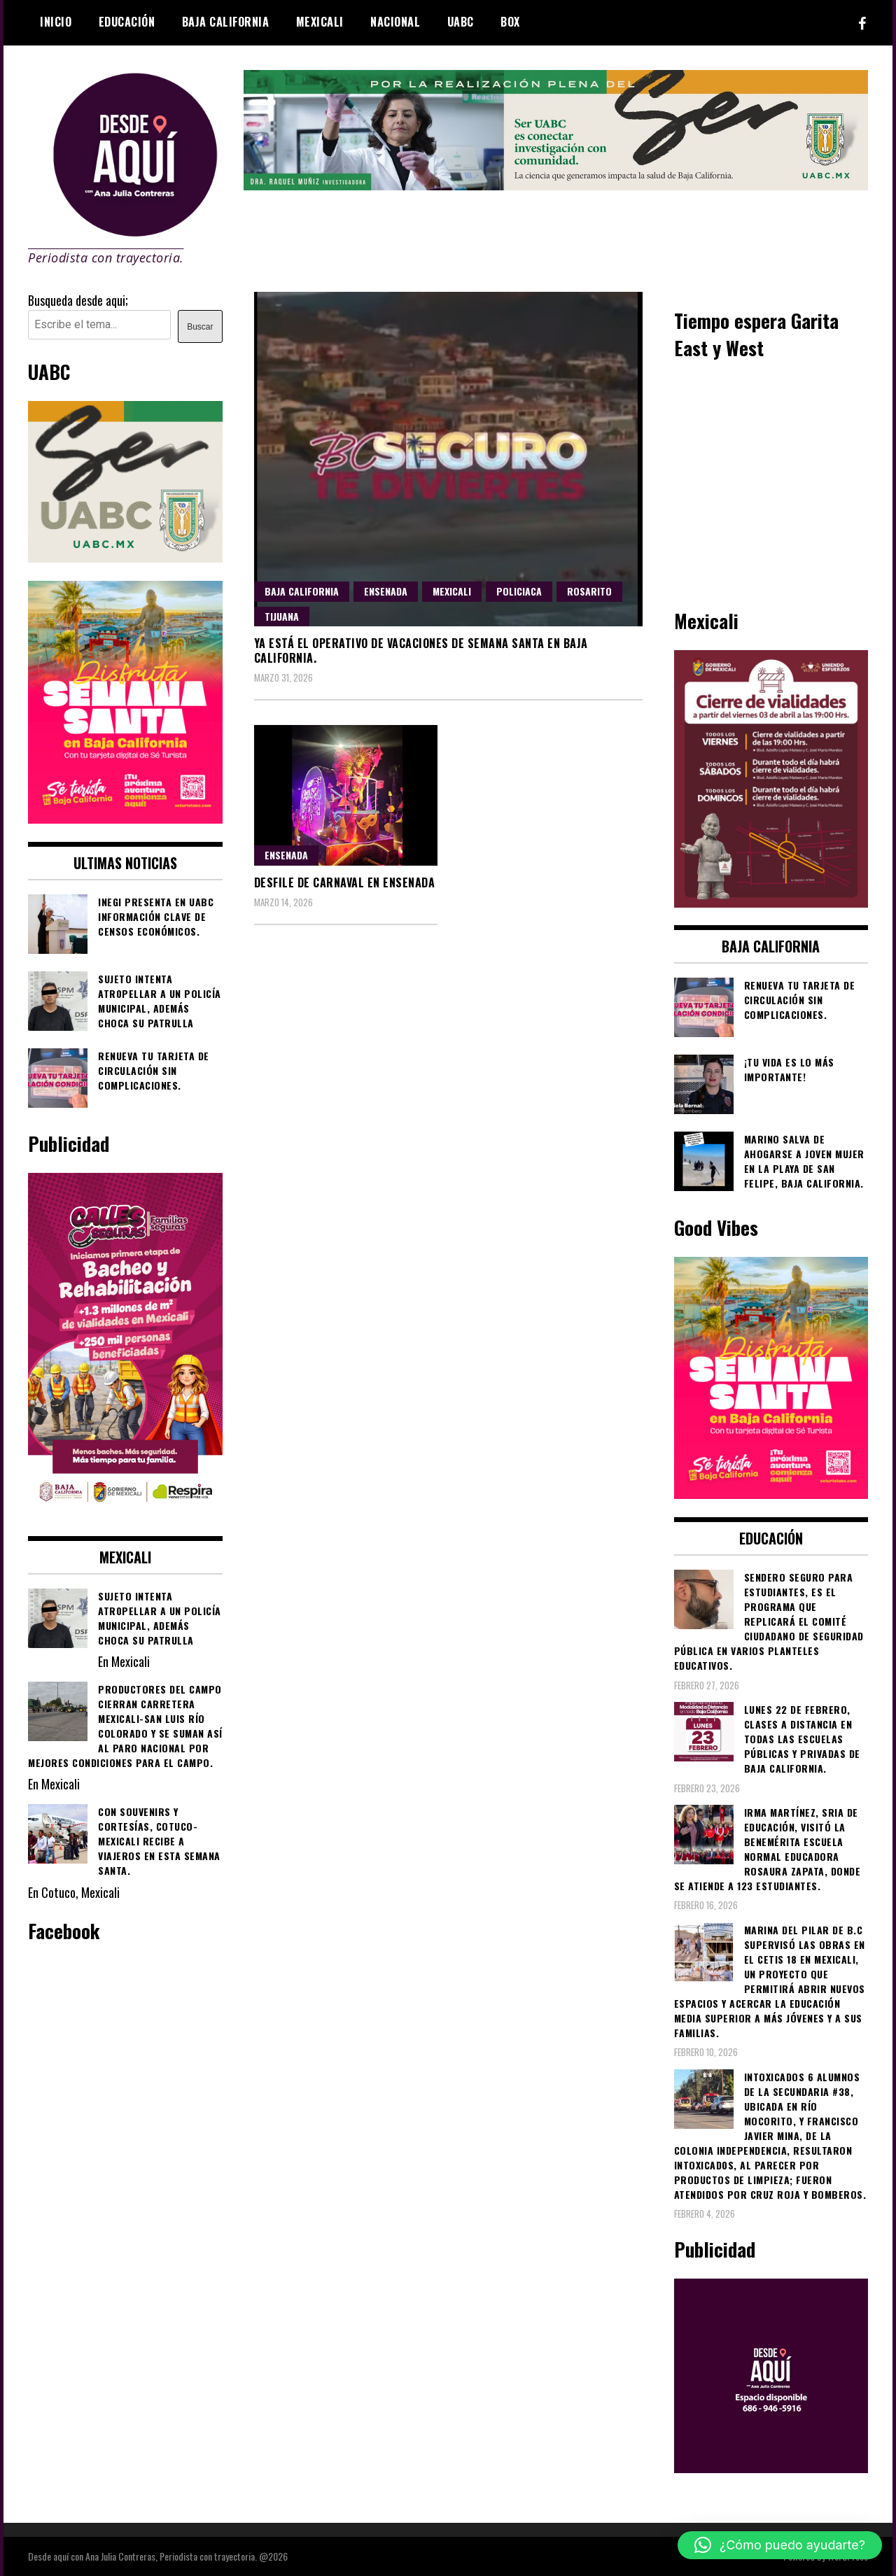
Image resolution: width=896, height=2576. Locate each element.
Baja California (226, 21)
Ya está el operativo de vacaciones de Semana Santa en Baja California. (421, 650)
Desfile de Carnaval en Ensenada (344, 882)
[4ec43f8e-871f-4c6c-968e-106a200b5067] (556, 185)
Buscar (200, 327)
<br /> (771, 482)
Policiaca (519, 591)
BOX (510, 21)
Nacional (395, 21)
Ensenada (385, 591)
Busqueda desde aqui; (78, 300)
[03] (771, 2467)
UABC (460, 21)
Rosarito (589, 591)
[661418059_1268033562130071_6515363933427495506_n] (771, 902)
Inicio (55, 21)
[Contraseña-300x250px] (125, 557)
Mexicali (320, 21)
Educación (127, 21)
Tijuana (282, 616)
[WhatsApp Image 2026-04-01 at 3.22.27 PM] (125, 818)
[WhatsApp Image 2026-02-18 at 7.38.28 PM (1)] (125, 1512)
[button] (780, 2545)
